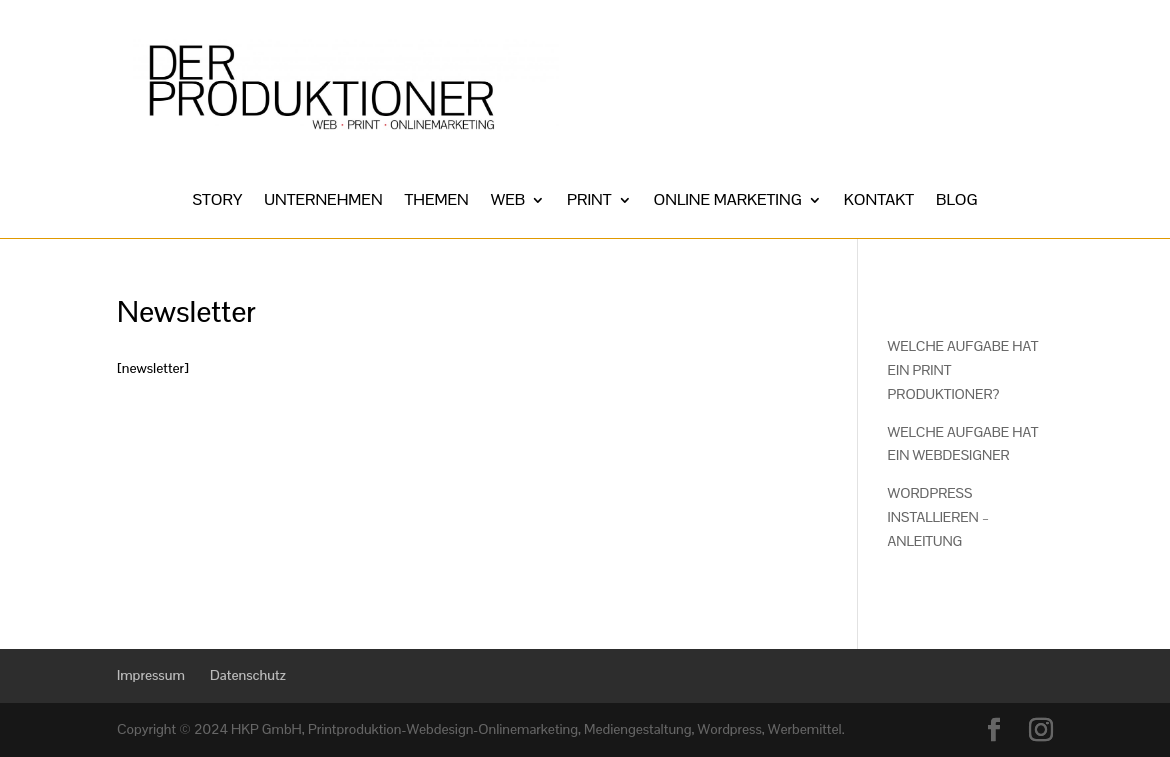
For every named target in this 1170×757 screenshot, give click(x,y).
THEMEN (437, 201)
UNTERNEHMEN (323, 201)
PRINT (589, 201)
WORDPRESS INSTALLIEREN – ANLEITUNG (938, 517)
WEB (508, 201)
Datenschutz (248, 675)
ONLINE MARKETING (728, 201)
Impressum (151, 675)
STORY (218, 201)
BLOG (956, 201)
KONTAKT (879, 201)
